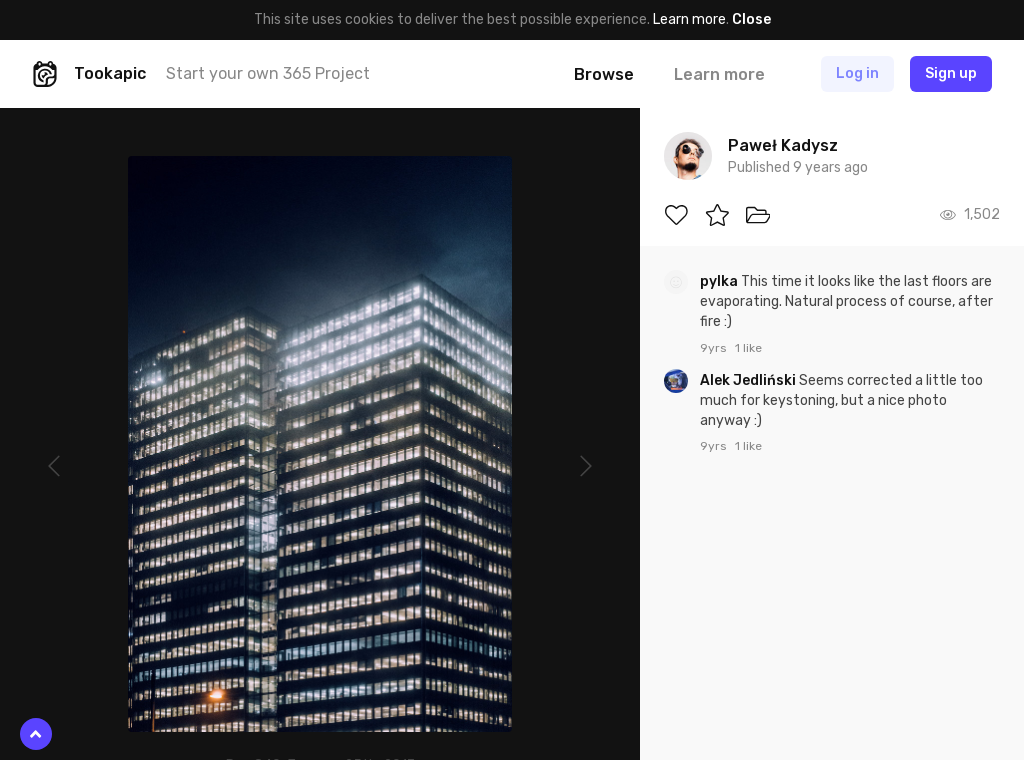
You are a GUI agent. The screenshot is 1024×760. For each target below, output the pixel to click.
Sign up (951, 73)
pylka (720, 281)
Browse (604, 74)
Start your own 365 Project (268, 73)
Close (751, 19)
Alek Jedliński (749, 380)
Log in (857, 73)
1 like (748, 348)
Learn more (689, 19)
